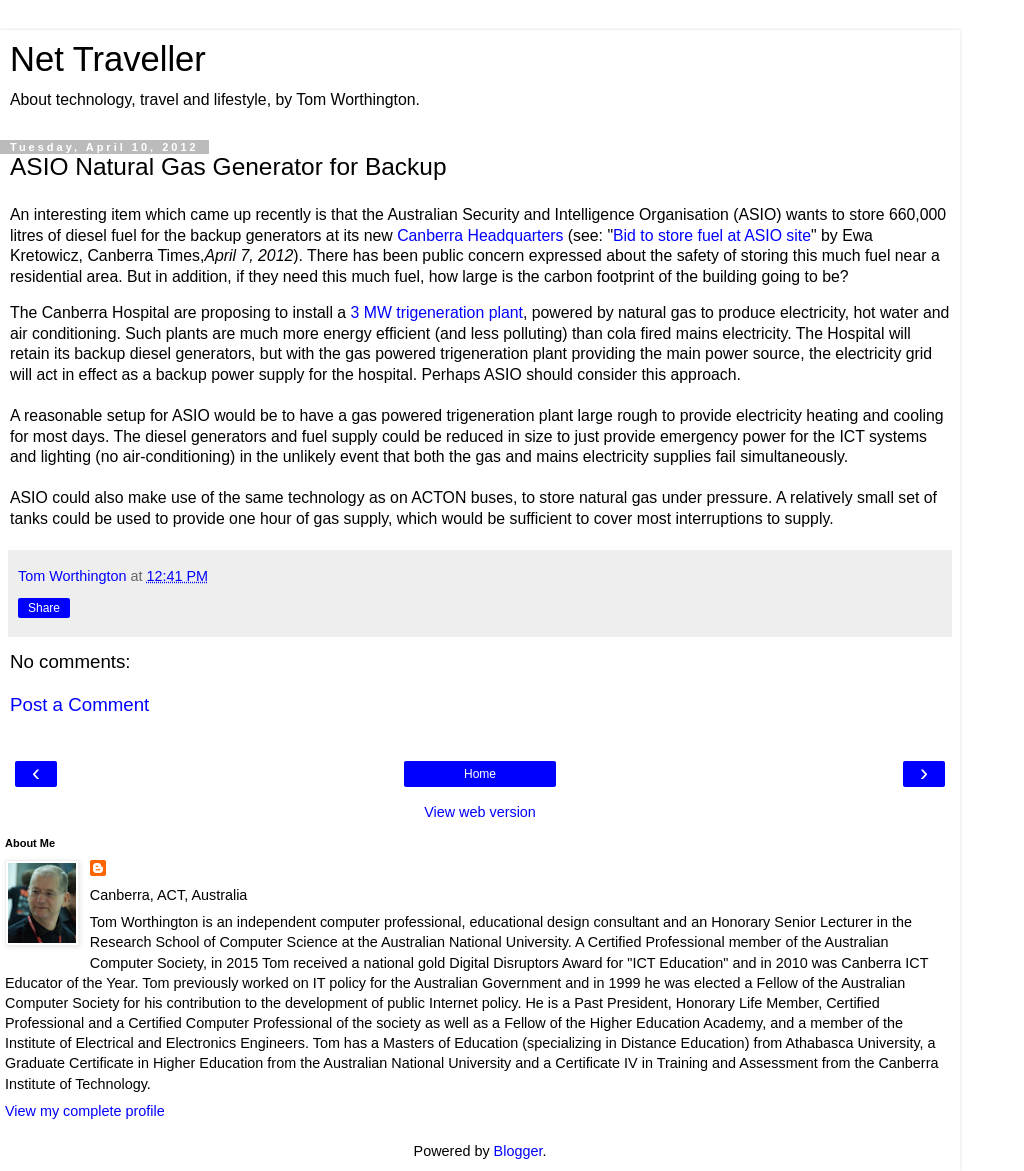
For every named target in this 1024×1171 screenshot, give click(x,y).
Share (44, 608)
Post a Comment (79, 704)
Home (480, 774)
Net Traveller (108, 59)
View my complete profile (85, 1111)
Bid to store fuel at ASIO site (712, 235)
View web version (480, 812)
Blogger (518, 1151)
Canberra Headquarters (480, 235)
